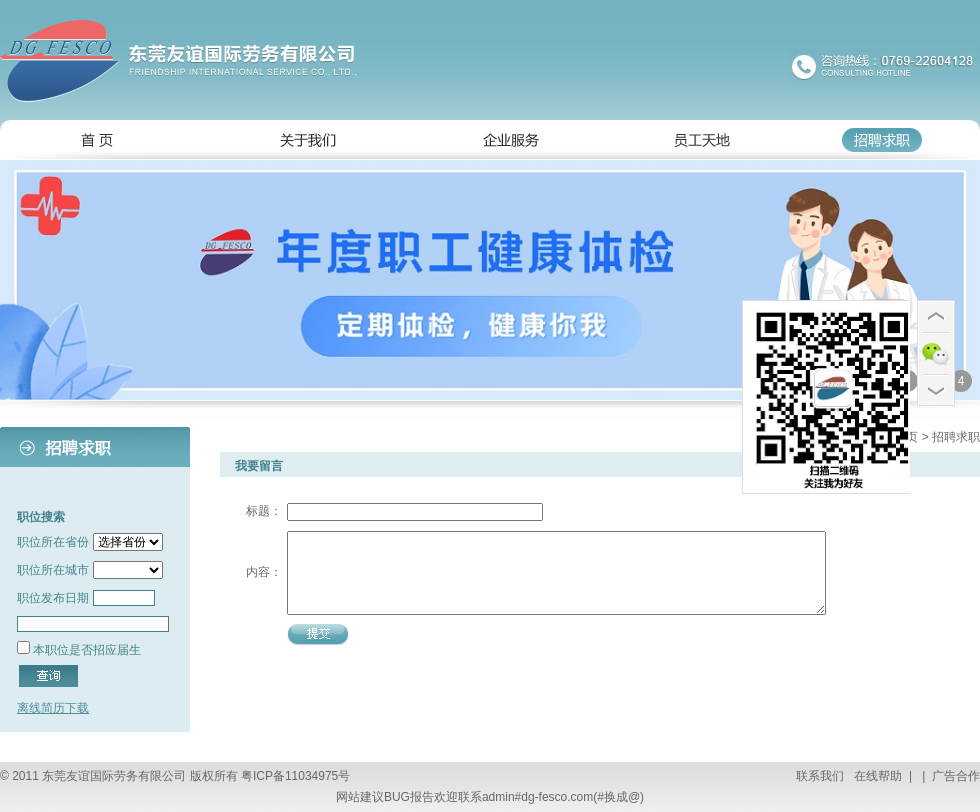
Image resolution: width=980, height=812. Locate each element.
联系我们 (820, 776)
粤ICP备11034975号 (295, 776)
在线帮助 (876, 776)
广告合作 (954, 776)
